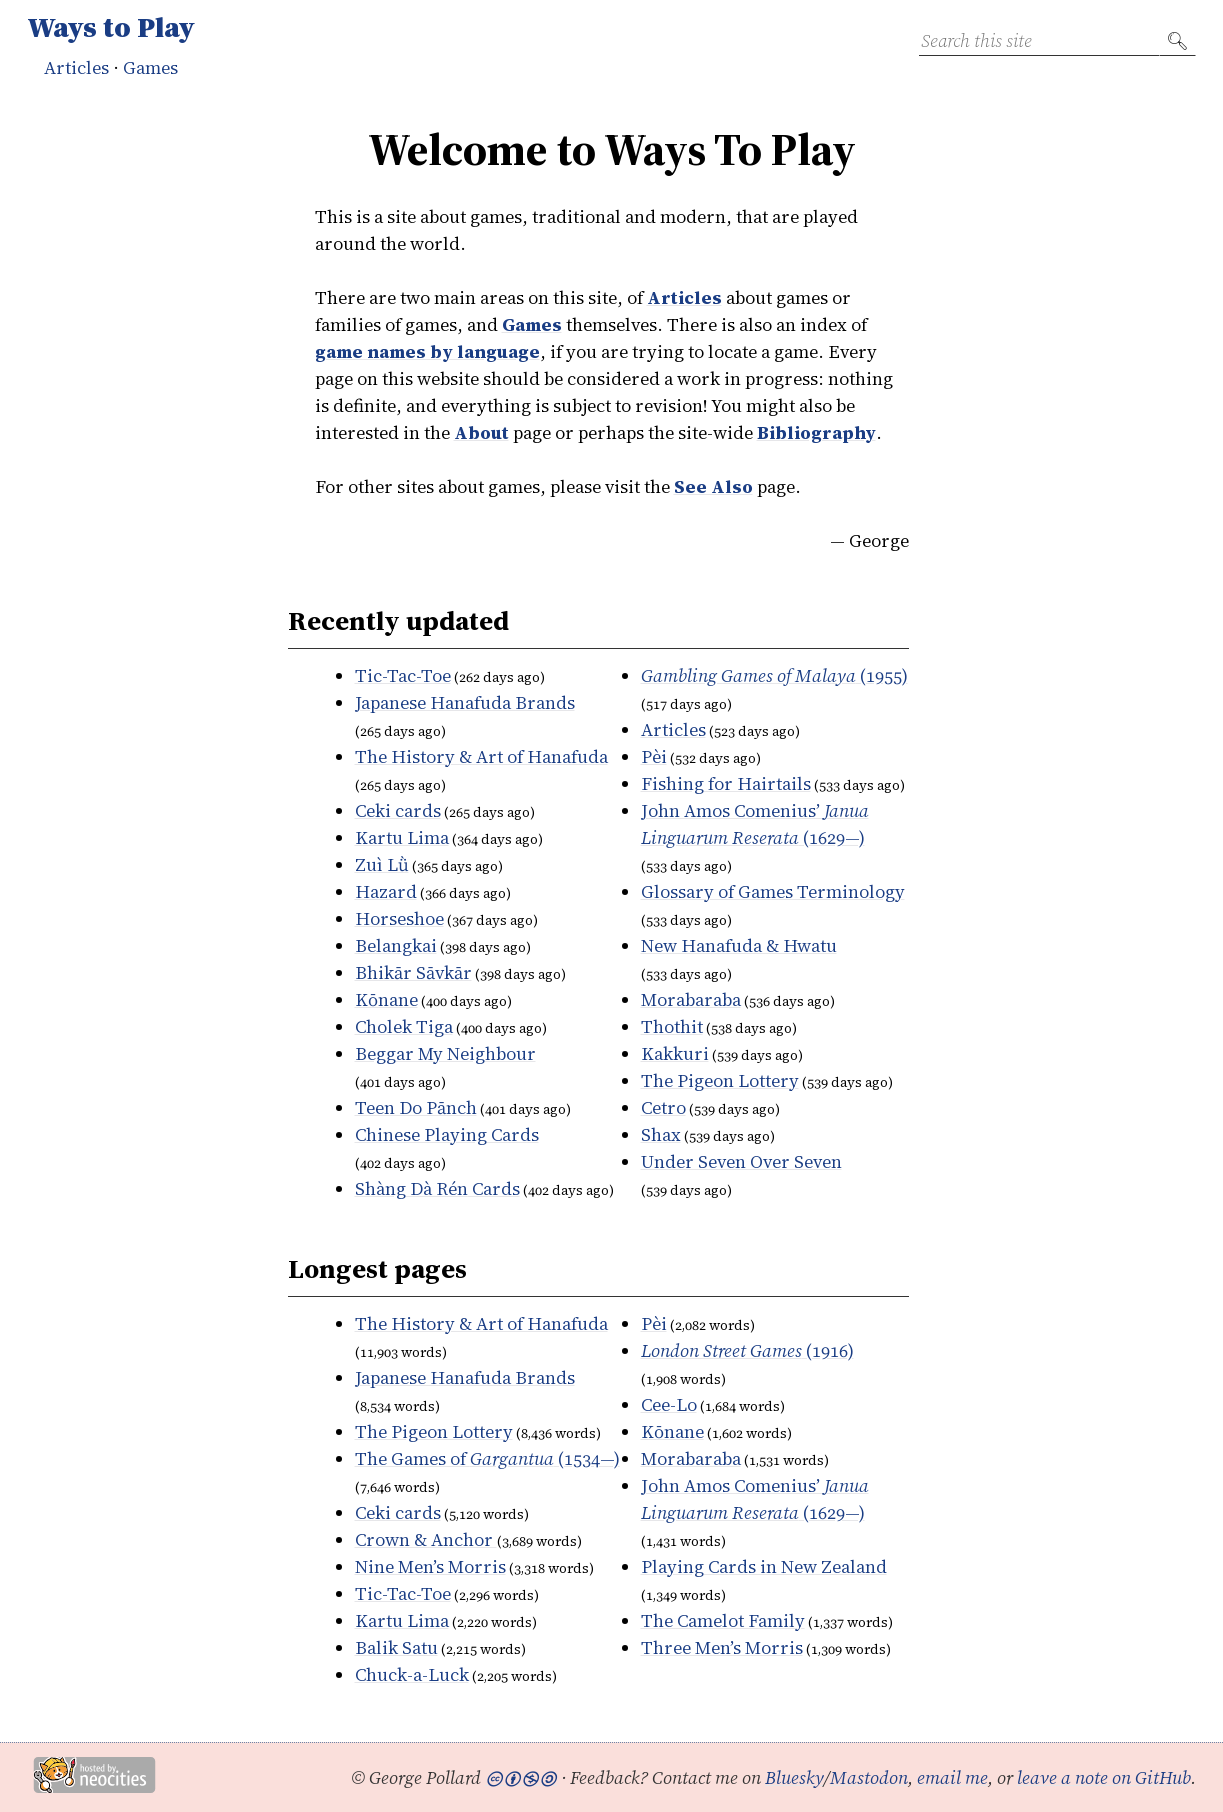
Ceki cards (398, 810)
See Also (713, 486)
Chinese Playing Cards (447, 1134)
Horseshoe (399, 918)
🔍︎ (1177, 40)
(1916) (747, 1350)
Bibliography (816, 432)
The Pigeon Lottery (720, 1080)
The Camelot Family (723, 1620)
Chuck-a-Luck (412, 1674)
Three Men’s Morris (722, 1647)
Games (150, 67)
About (481, 432)
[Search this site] (1039, 41)
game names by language (427, 351)
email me (952, 1777)
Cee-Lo (669, 1404)
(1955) (774, 675)
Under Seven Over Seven (741, 1161)
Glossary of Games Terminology (773, 891)
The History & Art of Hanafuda (481, 756)
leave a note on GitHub (1104, 1777)
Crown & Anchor (426, 1539)
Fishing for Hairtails (726, 783)
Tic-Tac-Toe (403, 675)
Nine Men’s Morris (430, 1566)
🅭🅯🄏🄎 (521, 1777)
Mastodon (869, 1777)
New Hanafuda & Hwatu (739, 945)
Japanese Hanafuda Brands (465, 702)
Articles (76, 67)
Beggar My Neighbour (445, 1053)
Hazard (386, 891)
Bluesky (794, 1777)
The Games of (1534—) (487, 1458)
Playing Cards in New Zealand (764, 1566)
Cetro (663, 1107)
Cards (437, 1188)
